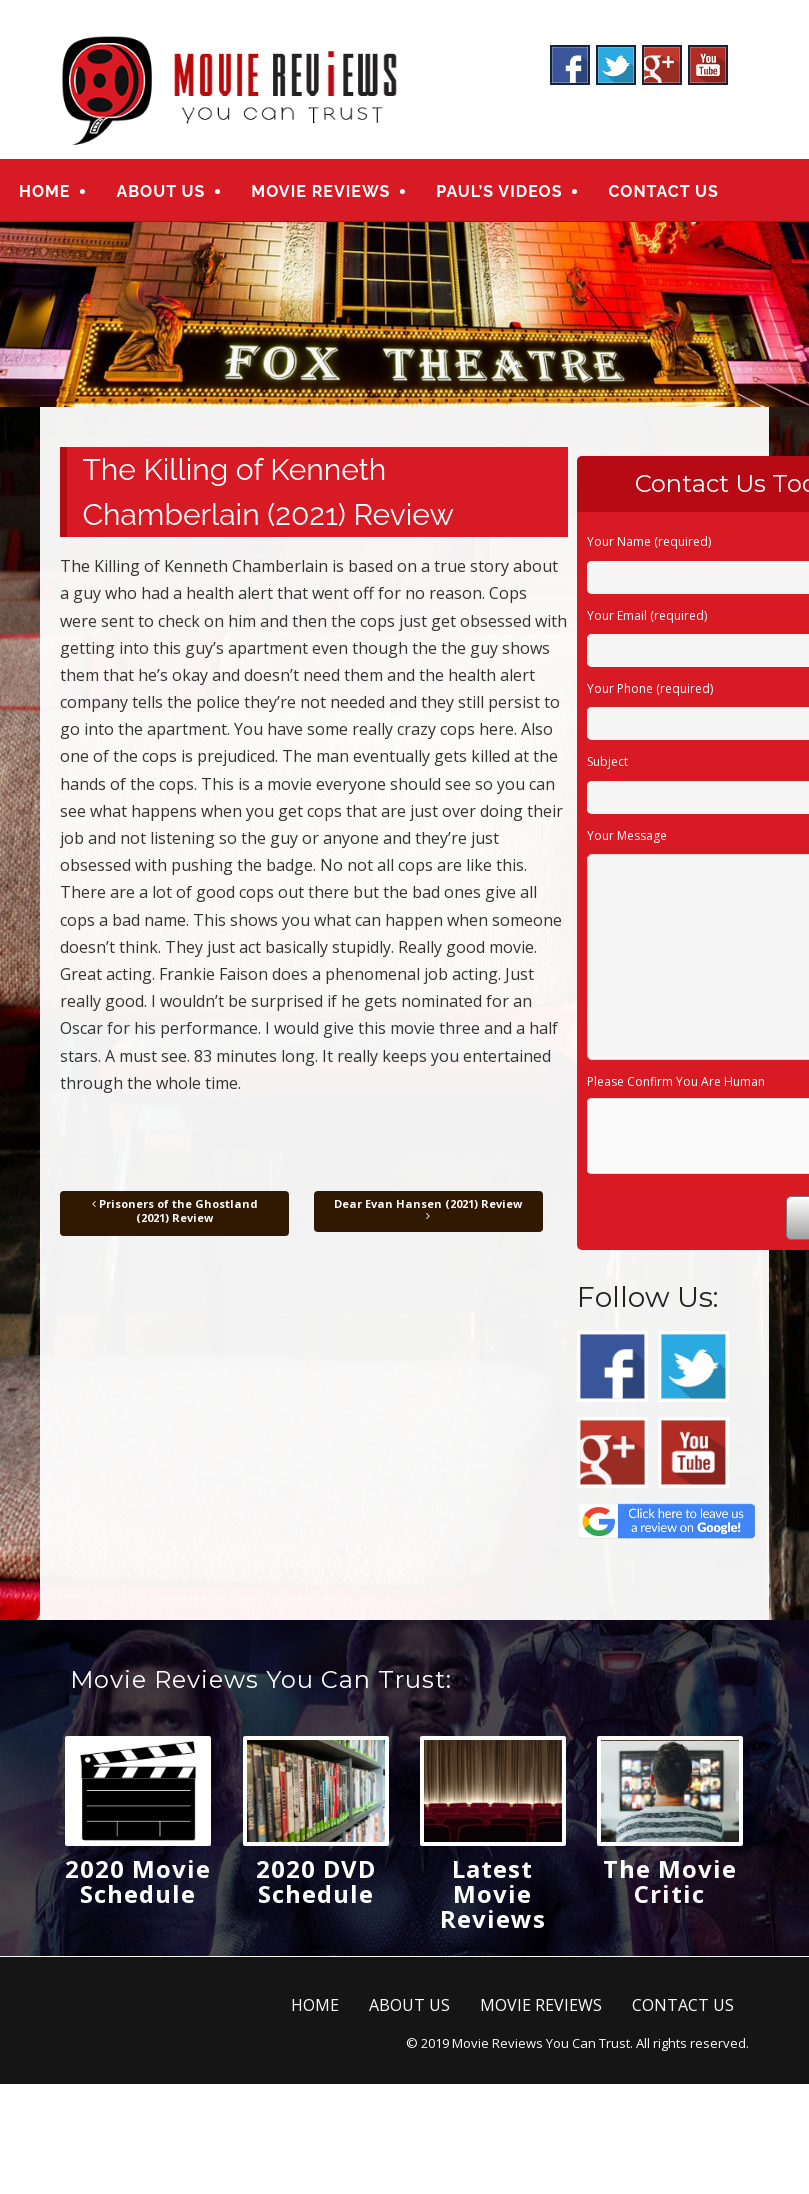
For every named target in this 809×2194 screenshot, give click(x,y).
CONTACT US (663, 191)
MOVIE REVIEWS (320, 191)
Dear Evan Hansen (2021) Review (428, 1209)
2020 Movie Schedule (138, 1881)
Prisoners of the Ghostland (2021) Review (175, 1210)
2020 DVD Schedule (316, 1881)
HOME (44, 191)
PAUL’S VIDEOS (499, 191)
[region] (404, 314)
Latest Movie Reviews (493, 1893)
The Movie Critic (670, 1881)
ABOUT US (160, 191)
